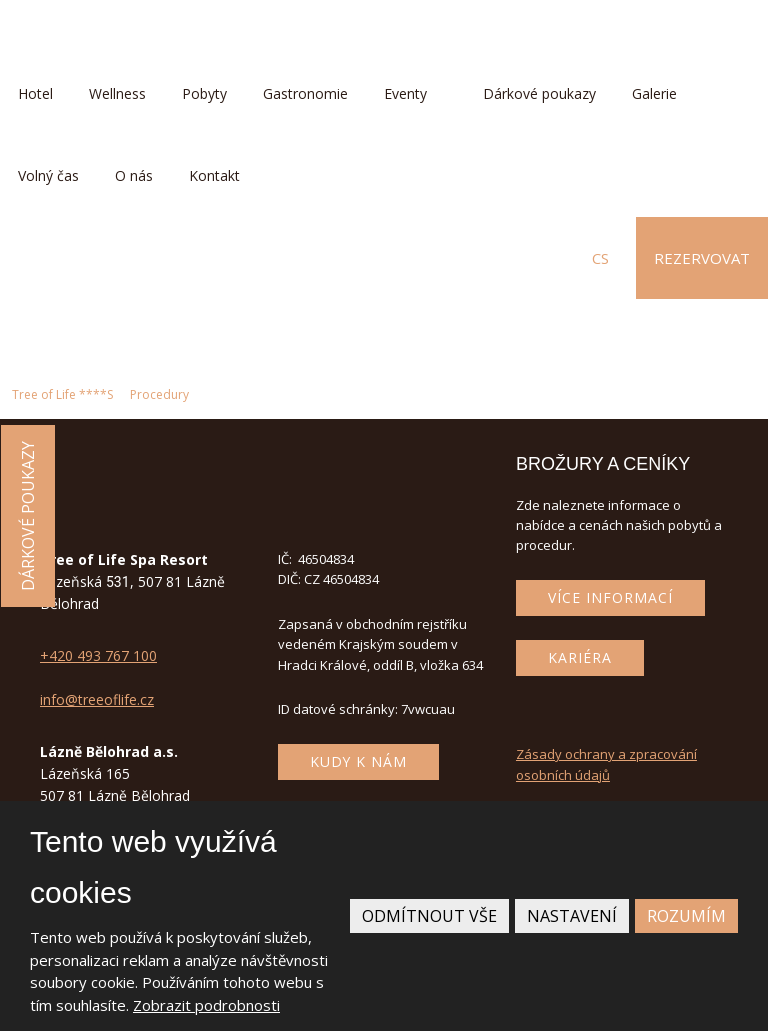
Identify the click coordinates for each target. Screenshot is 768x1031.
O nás (134, 175)
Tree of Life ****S (62, 394)
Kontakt (214, 175)
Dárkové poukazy (539, 93)
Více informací (610, 597)
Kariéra (580, 657)
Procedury (159, 394)
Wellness (117, 93)
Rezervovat (702, 258)
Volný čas (48, 175)
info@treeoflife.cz (97, 699)
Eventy (405, 93)
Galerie (654, 93)
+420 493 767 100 (98, 655)
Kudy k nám (358, 761)
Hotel (35, 93)
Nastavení (572, 916)
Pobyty (204, 93)
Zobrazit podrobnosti (206, 1005)
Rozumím (686, 916)
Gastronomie (305, 93)
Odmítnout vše (429, 916)
